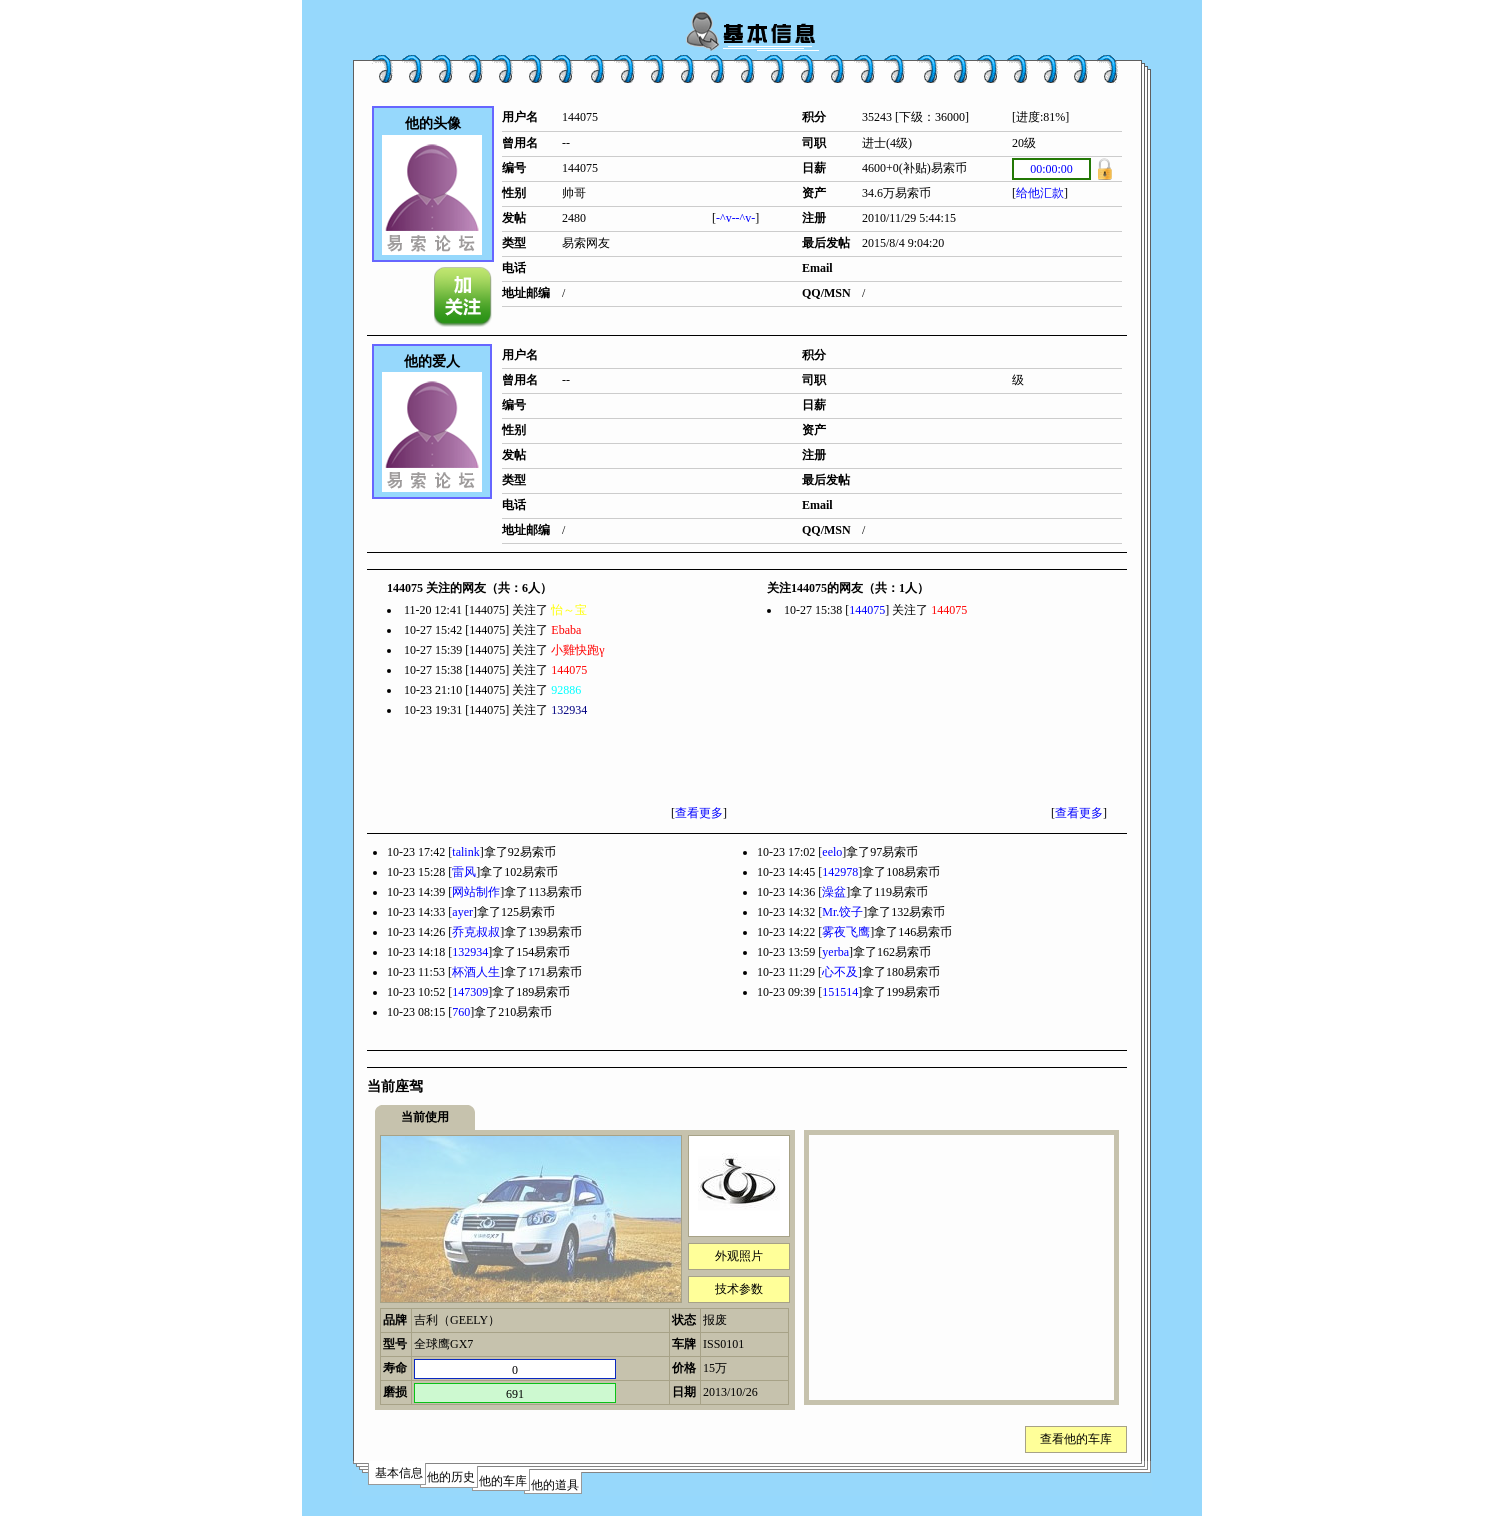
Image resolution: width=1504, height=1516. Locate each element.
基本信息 (399, 1473)
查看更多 (699, 813)
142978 (840, 872)
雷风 (464, 872)
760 (461, 1012)
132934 (569, 710)
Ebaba (566, 630)
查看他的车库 (1076, 1439)
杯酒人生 (476, 972)
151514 (840, 992)
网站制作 (476, 892)
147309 (470, 992)
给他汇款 (1040, 193)
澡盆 (834, 892)
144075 (569, 670)
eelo (832, 852)
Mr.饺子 (842, 912)
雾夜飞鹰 (846, 932)
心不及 (840, 972)
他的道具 (555, 1485)
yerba (835, 952)
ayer (462, 912)
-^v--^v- (735, 218)
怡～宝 (569, 610)
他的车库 (503, 1481)
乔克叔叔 (476, 932)
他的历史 (451, 1477)
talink (465, 852)
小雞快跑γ (577, 650)
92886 (566, 690)
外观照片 (739, 1256)
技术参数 (739, 1289)
